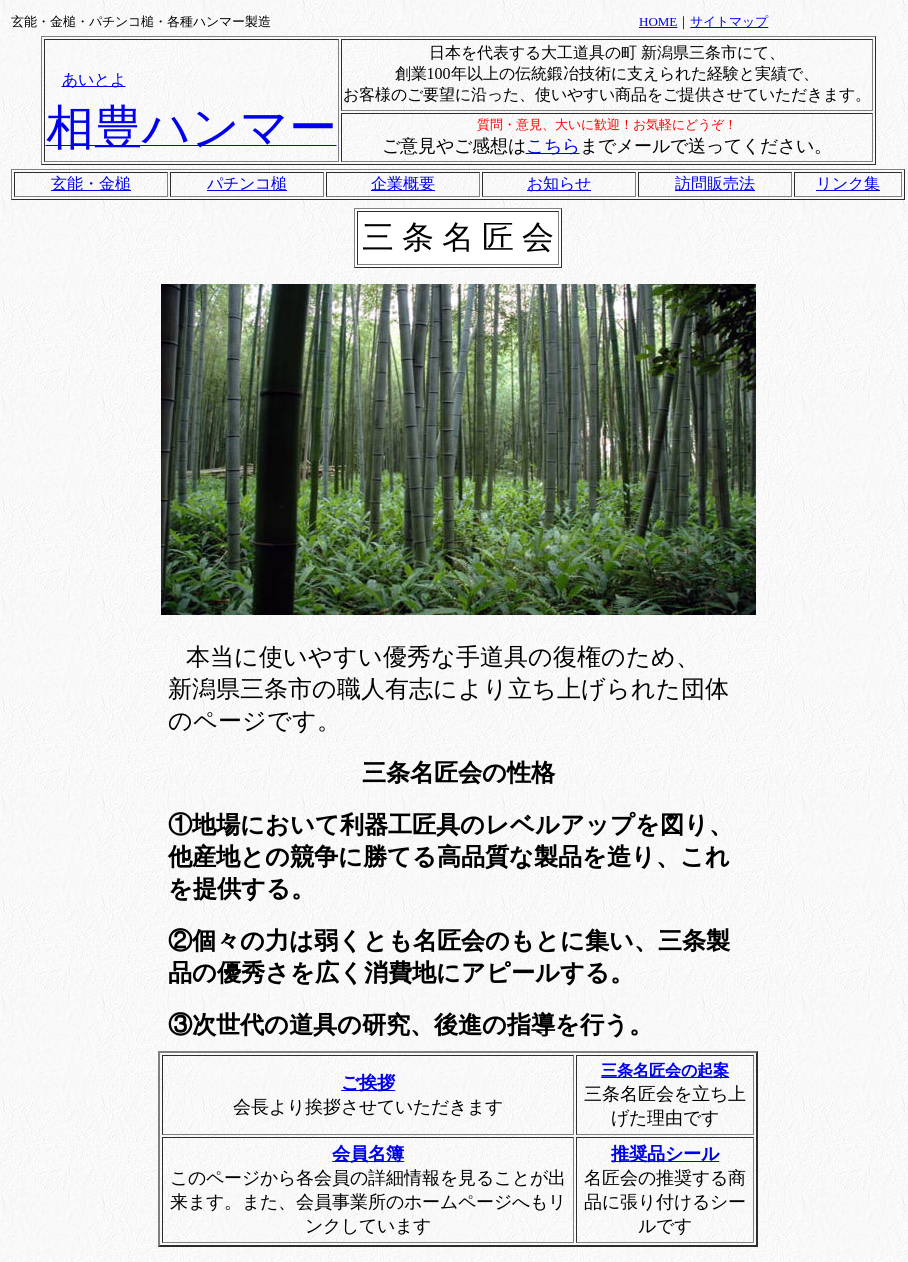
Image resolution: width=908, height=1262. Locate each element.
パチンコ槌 (247, 183)
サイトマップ (729, 21)
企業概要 (403, 183)
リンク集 (848, 183)
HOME (658, 21)
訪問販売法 (715, 183)
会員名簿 (368, 1154)
